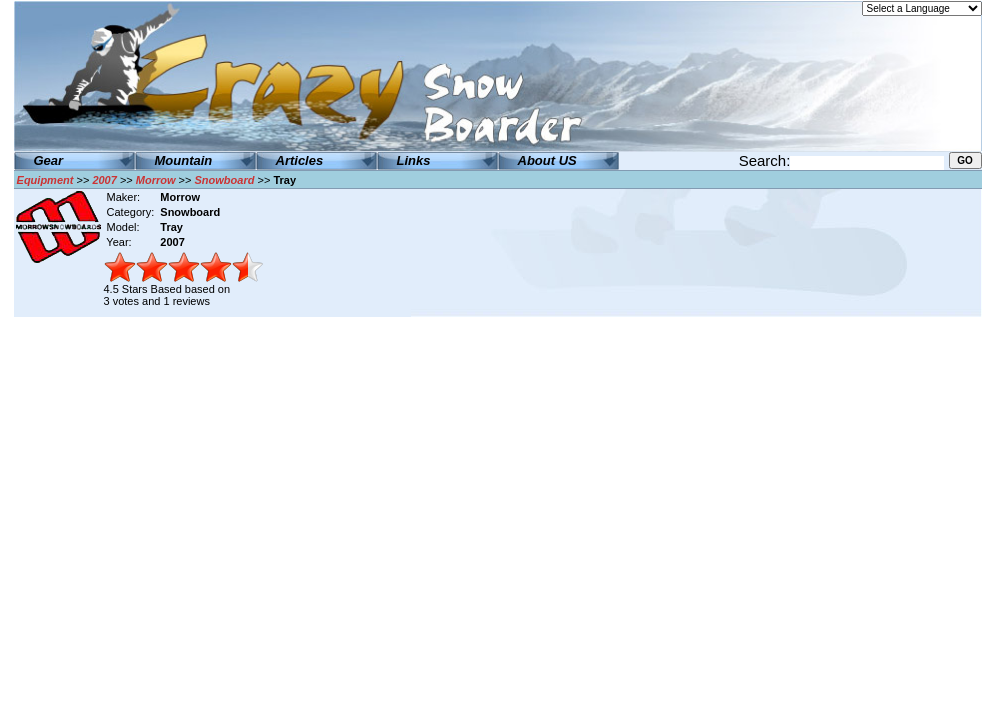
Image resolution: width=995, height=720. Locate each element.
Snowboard (225, 180)
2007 (104, 180)
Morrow (156, 180)
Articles (300, 160)
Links (414, 160)
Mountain (184, 160)
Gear (49, 160)
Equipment (45, 180)
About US (547, 160)
